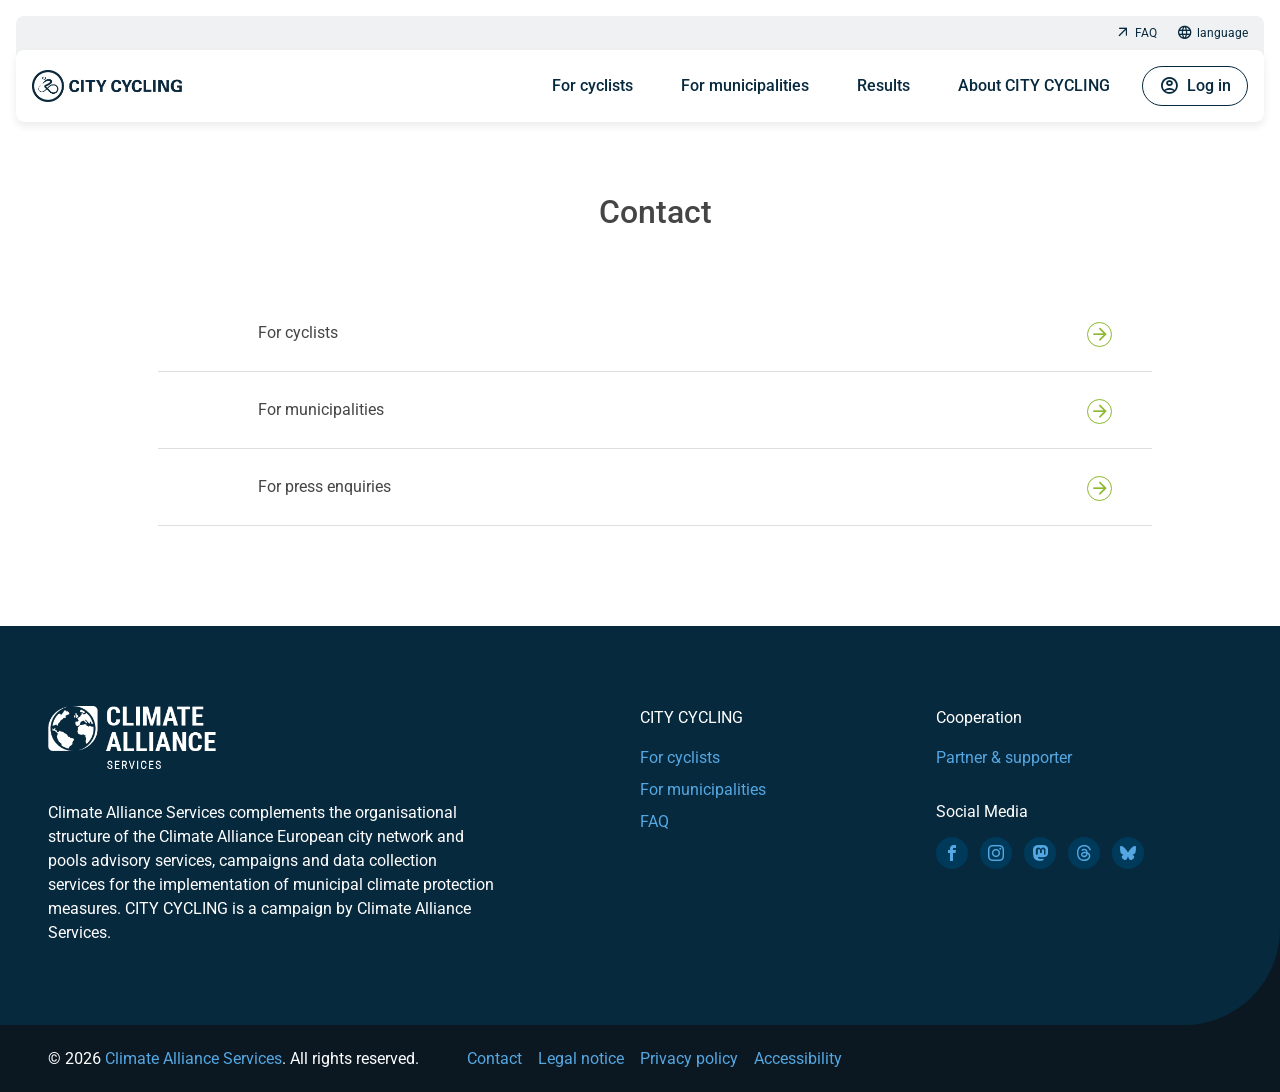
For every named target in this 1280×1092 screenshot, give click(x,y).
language (1212, 33)
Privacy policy (689, 1058)
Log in (1195, 86)
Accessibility (798, 1058)
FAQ (1136, 33)
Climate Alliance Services (193, 1058)
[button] (655, 333)
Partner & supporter (1004, 757)
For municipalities (745, 85)
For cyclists (592, 85)
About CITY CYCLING (1034, 85)
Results (883, 85)
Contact (494, 1058)
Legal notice (581, 1058)
